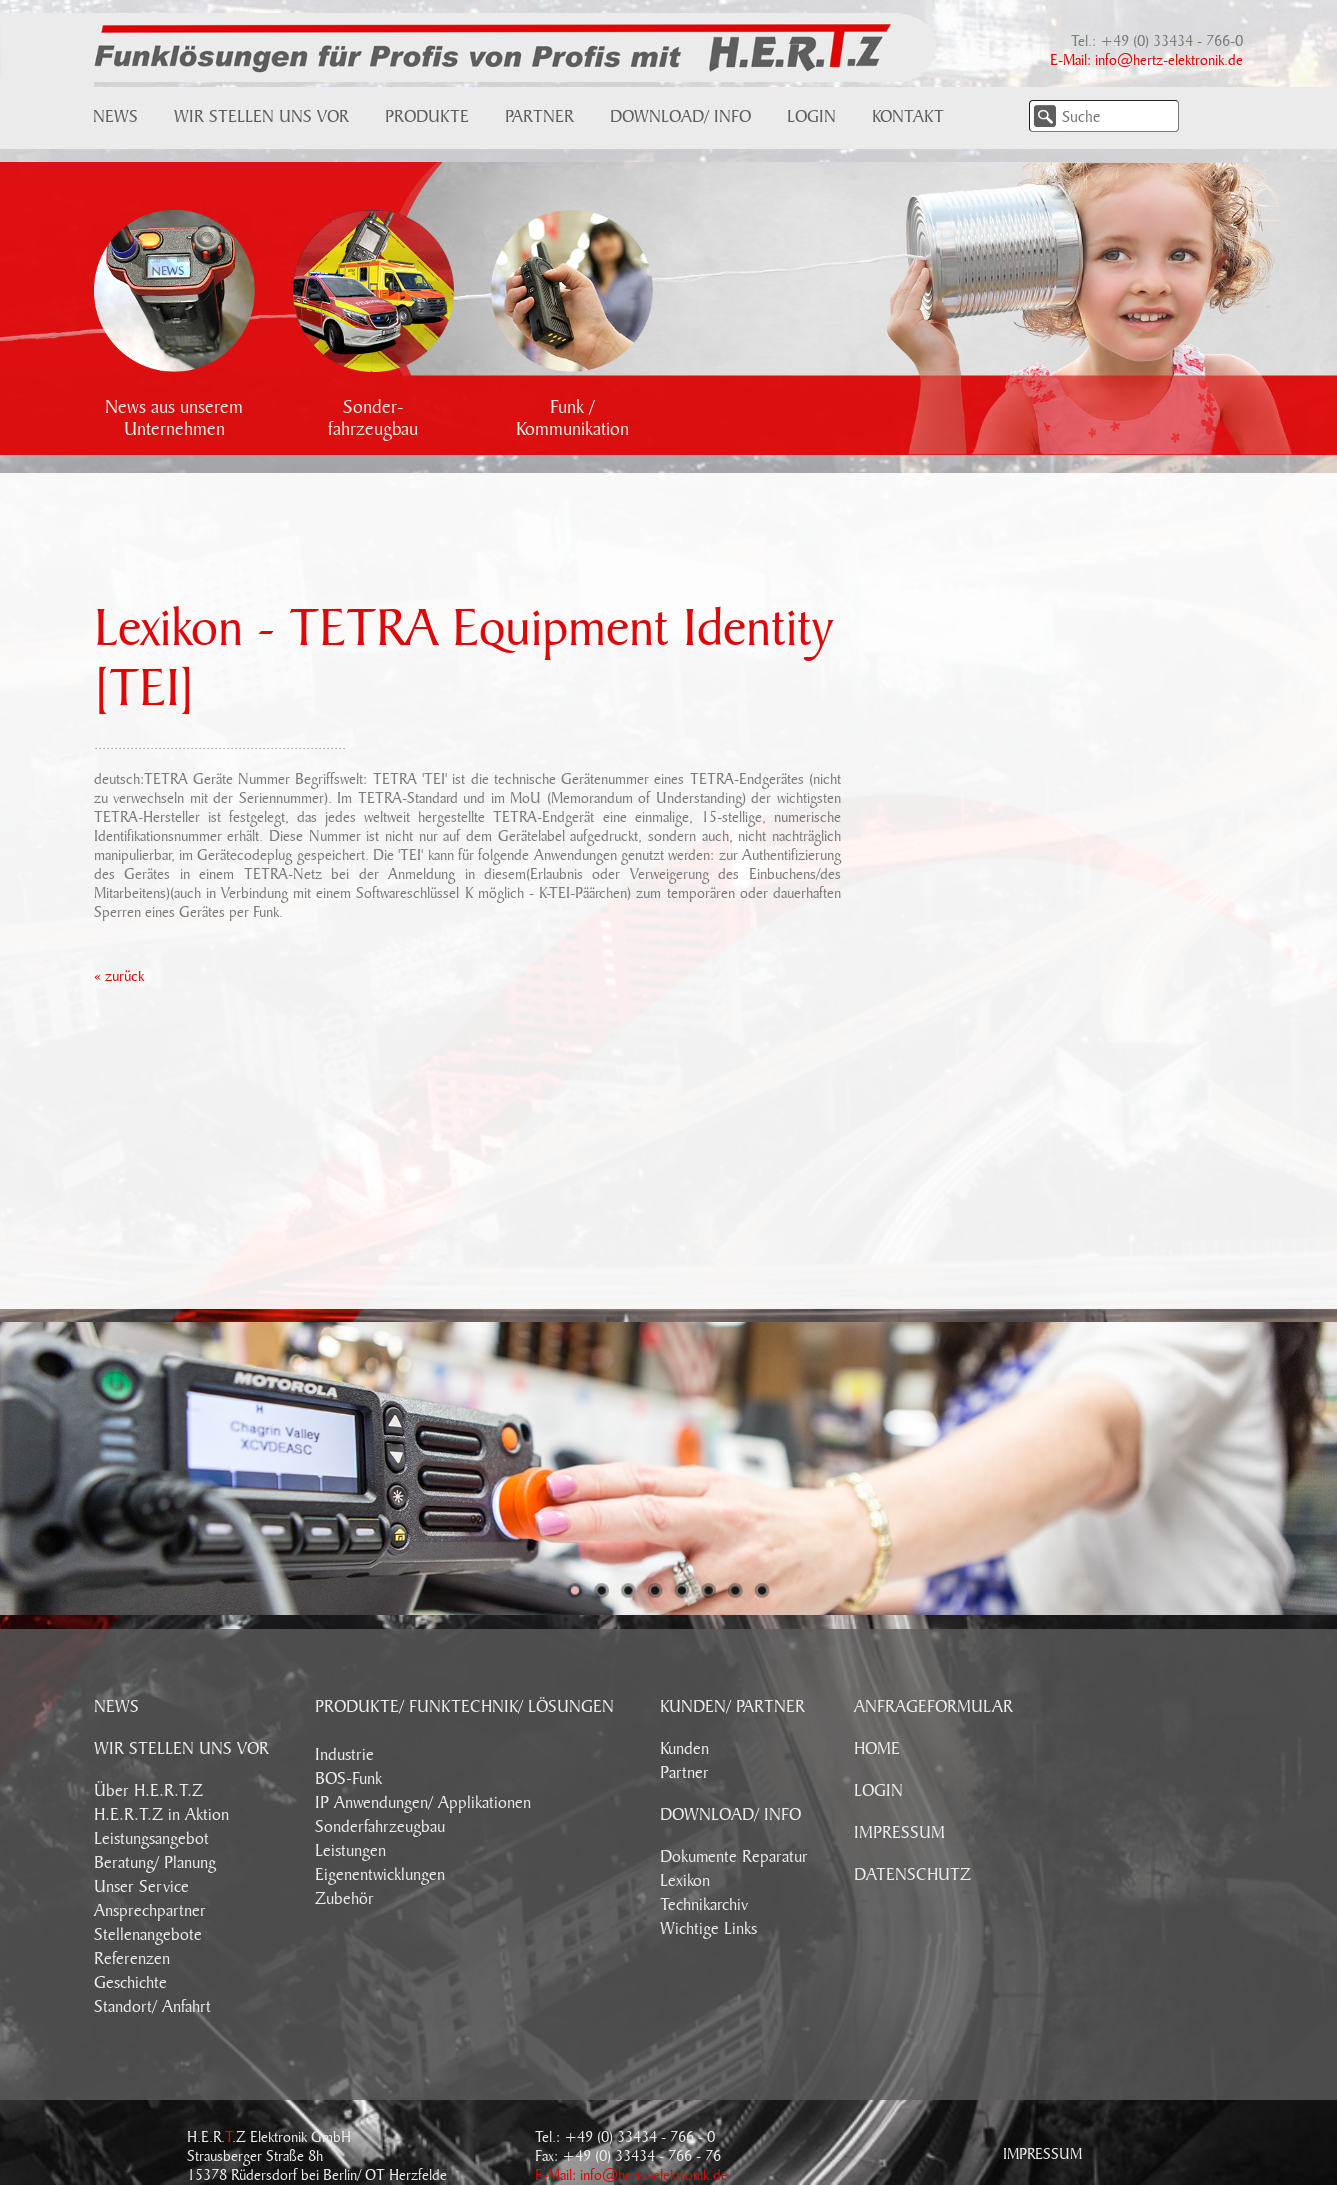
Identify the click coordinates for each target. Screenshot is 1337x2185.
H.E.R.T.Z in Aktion (161, 1815)
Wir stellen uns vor (261, 117)
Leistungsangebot (151, 1839)
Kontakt (908, 117)
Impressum (1042, 2154)
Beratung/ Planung (155, 1863)
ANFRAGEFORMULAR (933, 1707)
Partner (539, 117)
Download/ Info (680, 117)
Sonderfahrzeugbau (380, 1827)
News (115, 117)
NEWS (116, 1707)
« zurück (119, 976)
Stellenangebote (148, 1935)
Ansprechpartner (150, 1911)
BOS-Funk (348, 1779)
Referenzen (132, 1959)
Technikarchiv (704, 1905)
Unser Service (141, 1887)
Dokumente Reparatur (734, 1857)
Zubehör (344, 1899)
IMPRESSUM (899, 1833)
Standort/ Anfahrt (152, 2007)
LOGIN (878, 1791)
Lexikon (685, 1881)
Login (811, 117)
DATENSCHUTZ (912, 1875)
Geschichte (130, 1983)
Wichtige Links (708, 1929)
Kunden (684, 1749)
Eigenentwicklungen (380, 1875)
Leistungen (350, 1851)
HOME (877, 1749)
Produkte (427, 117)
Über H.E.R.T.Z (148, 1791)
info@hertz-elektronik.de (1169, 60)
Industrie (344, 1755)
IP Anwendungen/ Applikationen (423, 1803)
